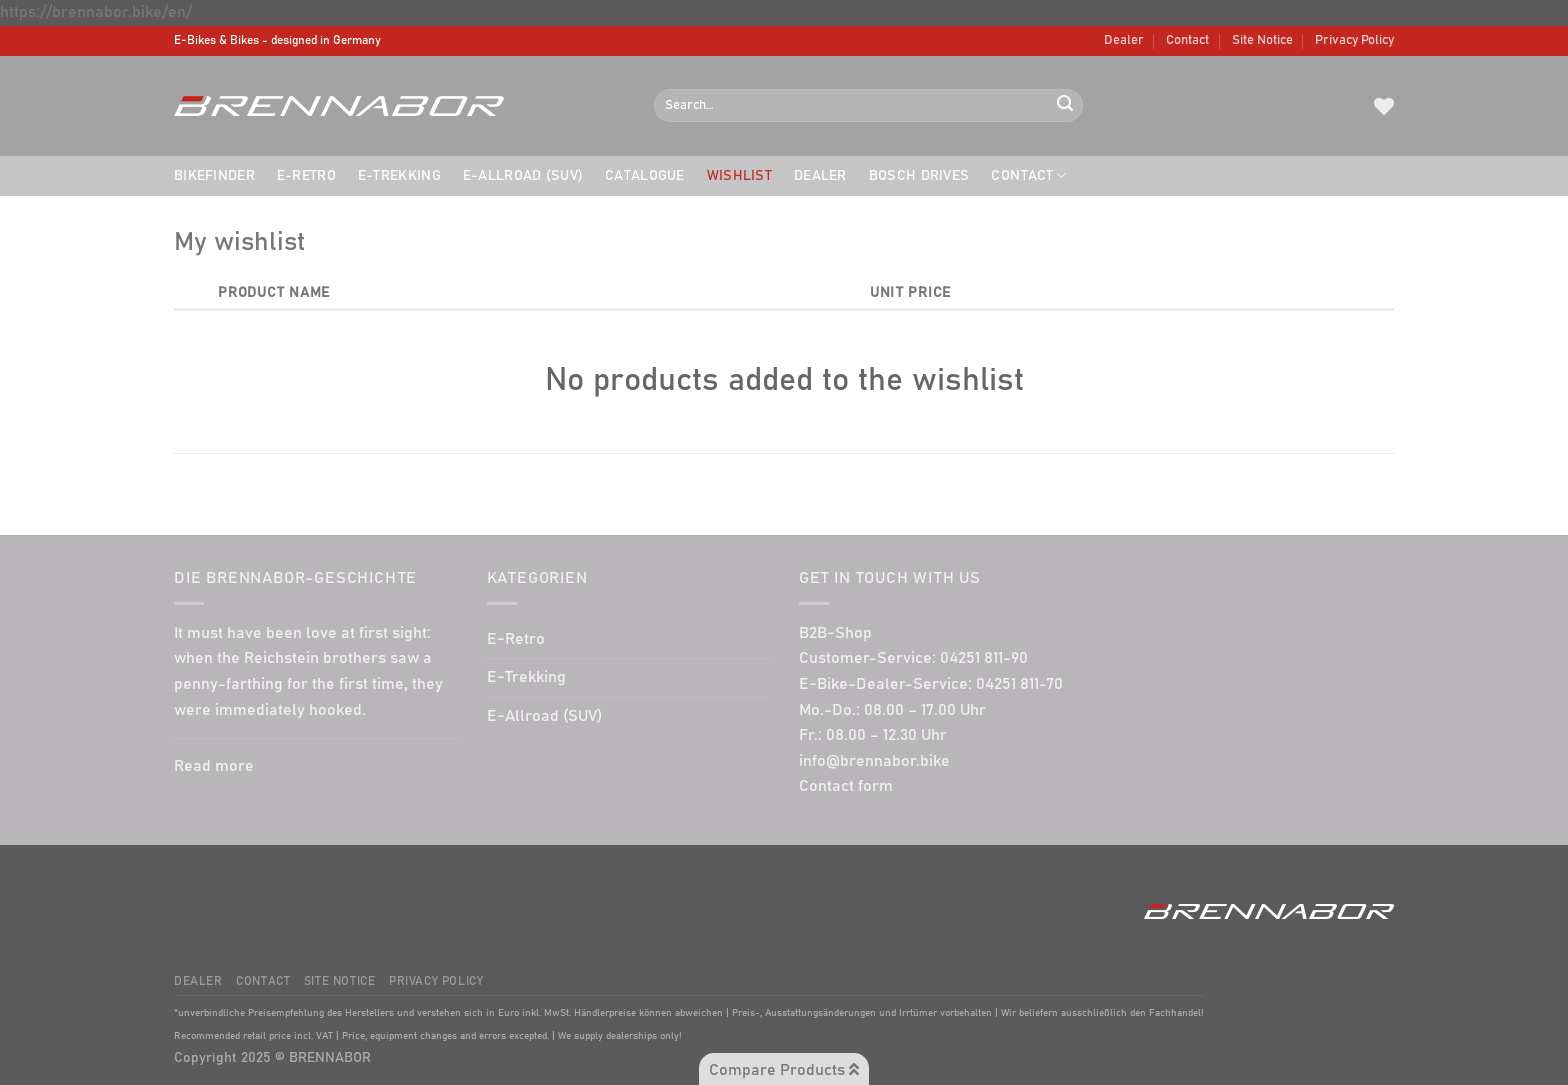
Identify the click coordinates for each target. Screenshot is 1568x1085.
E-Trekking (399, 176)
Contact (1187, 40)
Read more (214, 766)
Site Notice (1262, 40)
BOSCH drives (919, 176)
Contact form (846, 786)
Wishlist (739, 176)
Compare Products (784, 1069)
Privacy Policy (1354, 40)
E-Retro (306, 176)
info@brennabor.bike (874, 761)
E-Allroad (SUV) (523, 176)
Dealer (1124, 40)
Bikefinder (214, 176)
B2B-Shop (835, 633)
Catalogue (645, 176)
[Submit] (1065, 106)
